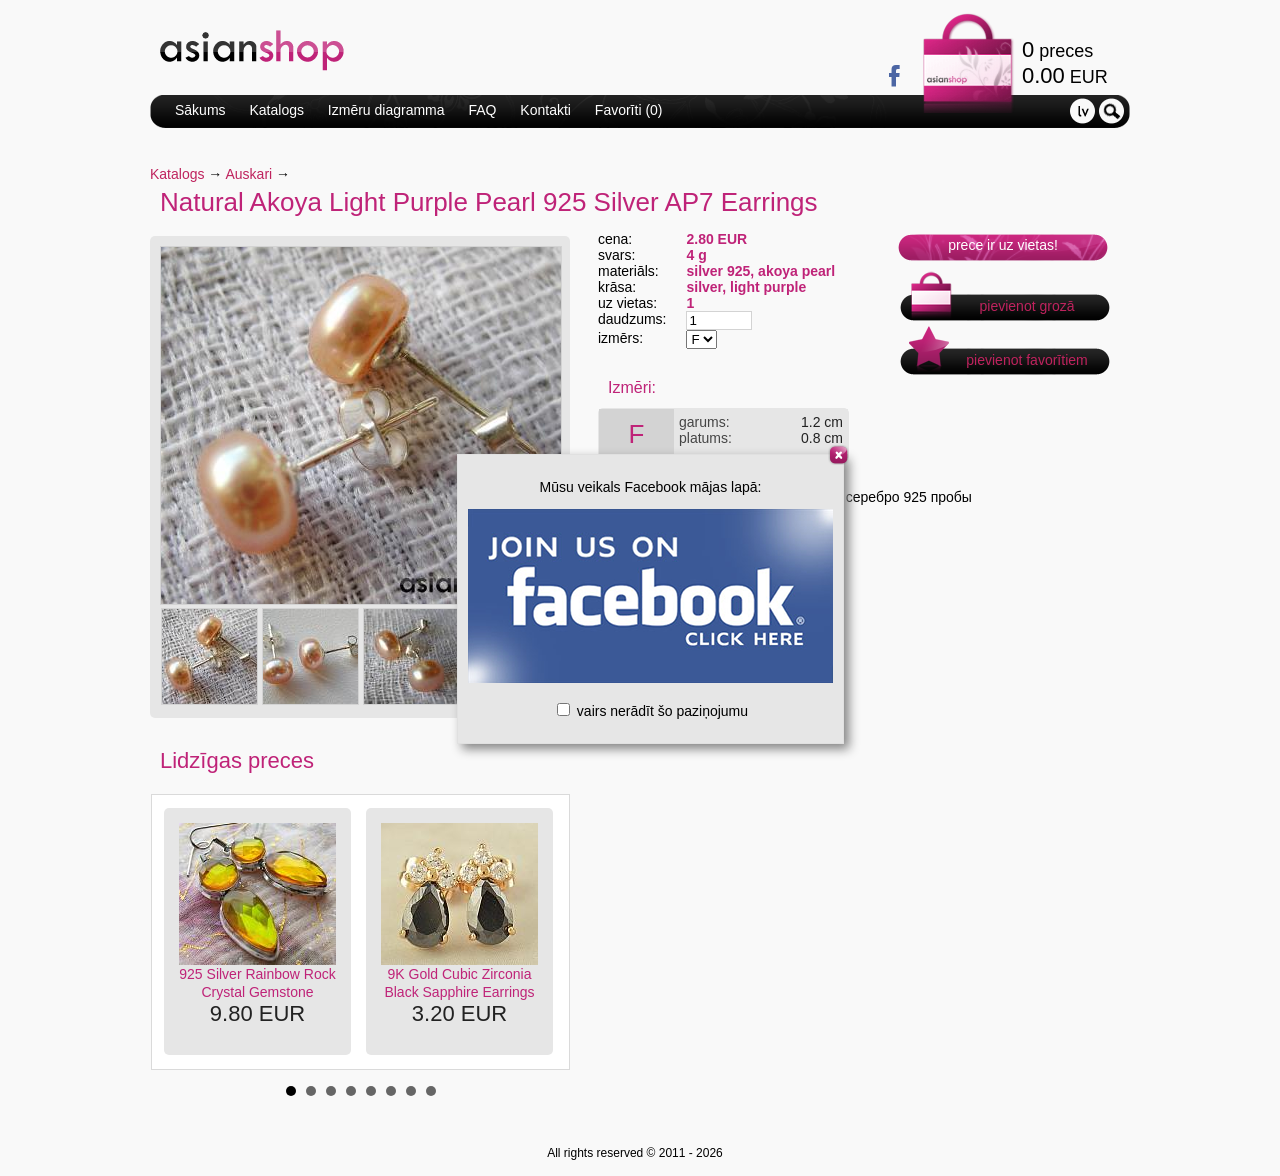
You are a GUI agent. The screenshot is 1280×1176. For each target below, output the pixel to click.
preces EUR (1065, 62)
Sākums (200, 110)
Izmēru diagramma (386, 110)
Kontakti (545, 110)
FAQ (482, 110)
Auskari (249, 174)
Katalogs (276, 110)
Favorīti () (629, 110)
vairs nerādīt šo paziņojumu (652, 711)
